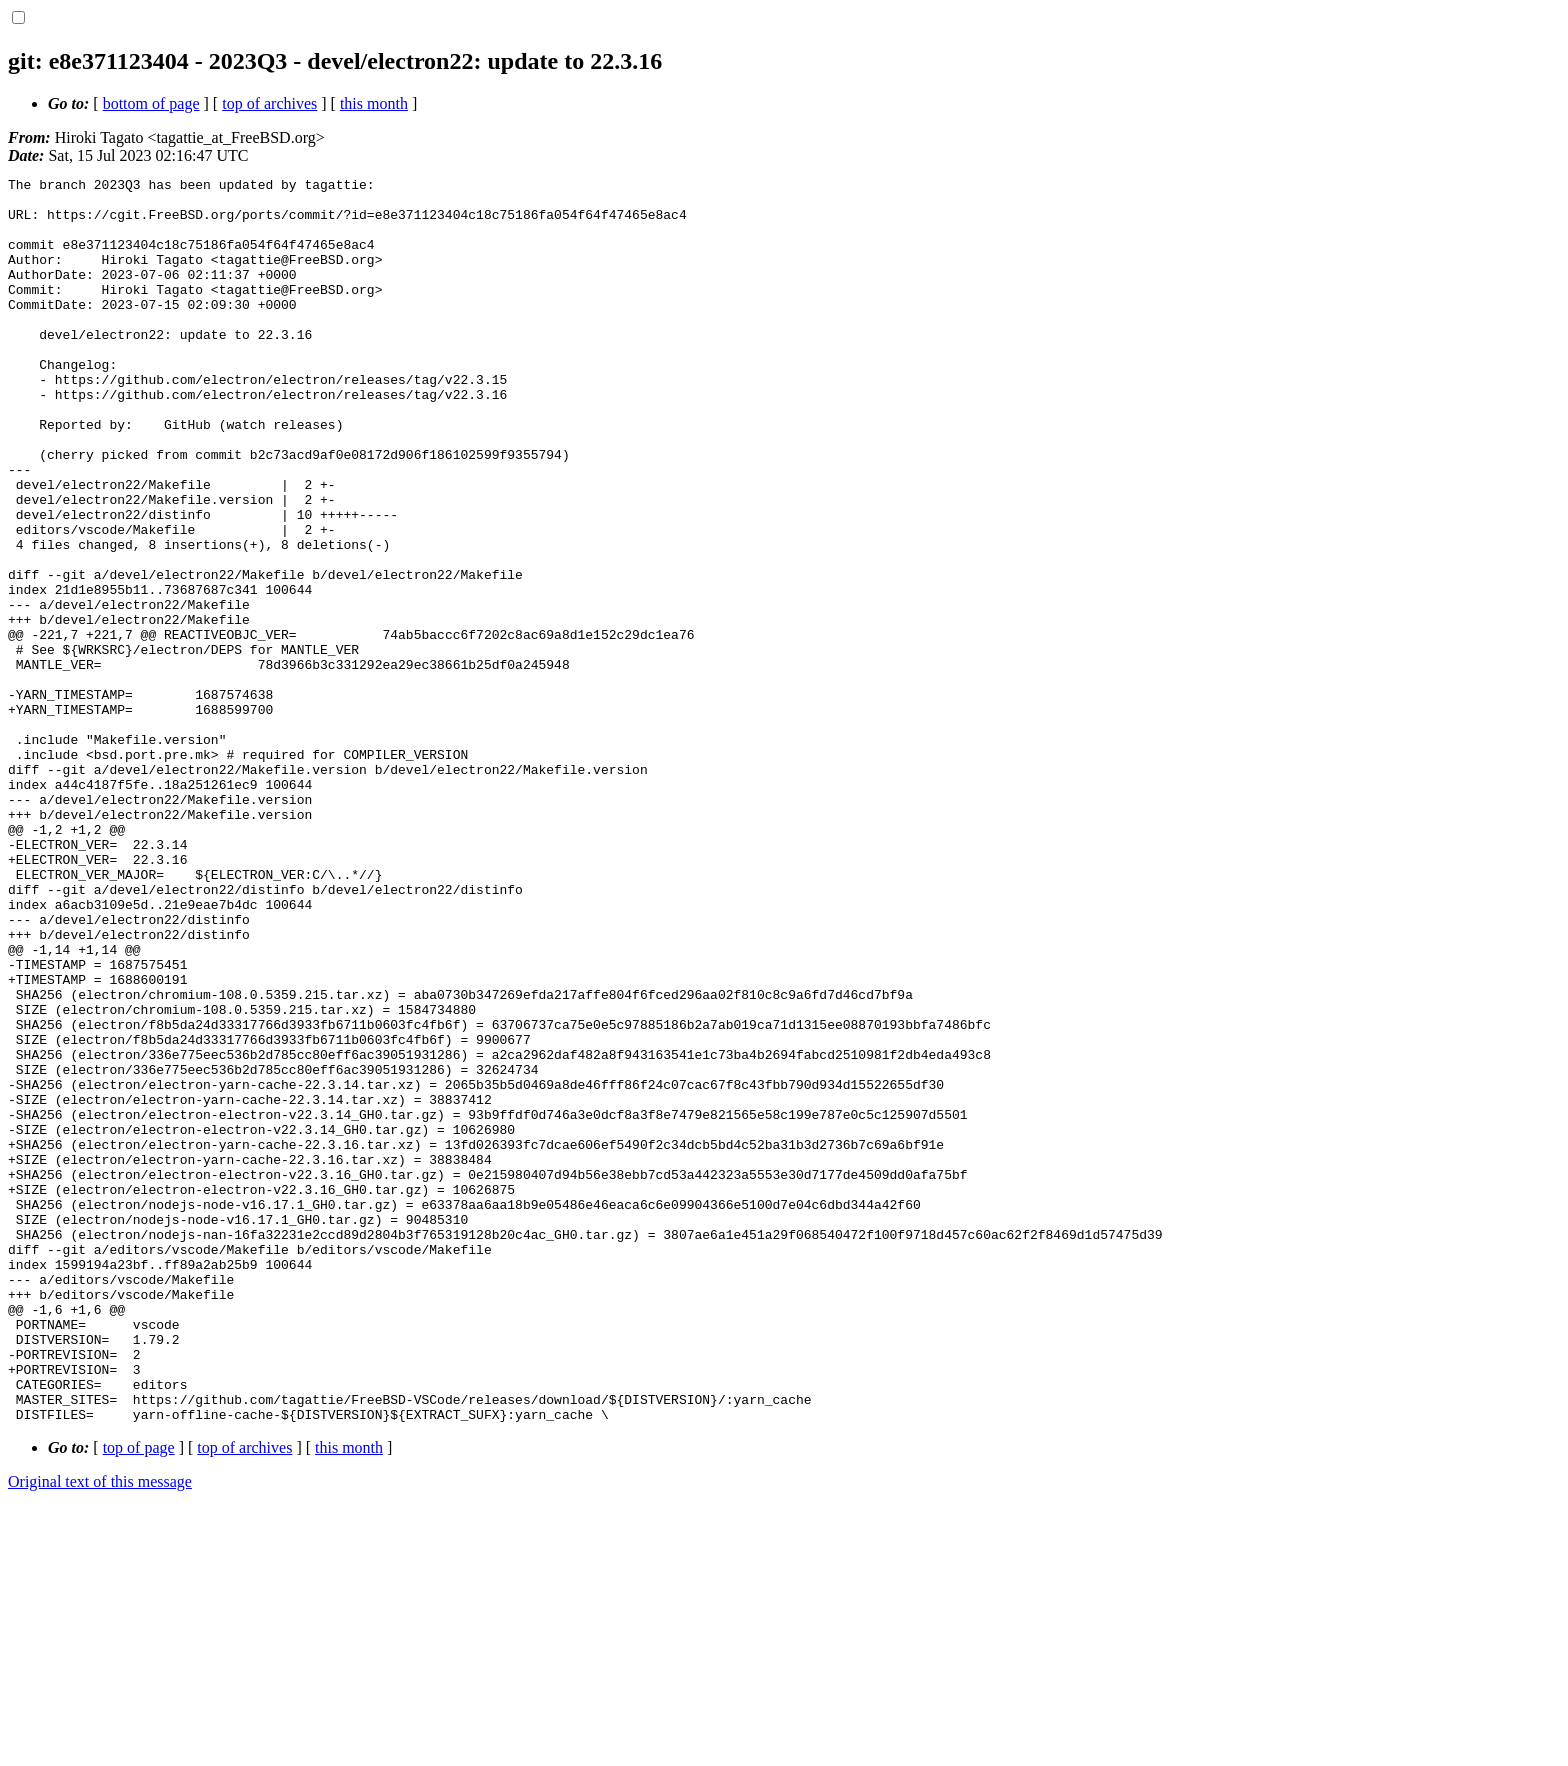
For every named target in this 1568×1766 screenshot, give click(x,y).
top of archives (269, 103)
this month (374, 103)
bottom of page (151, 103)
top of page (139, 1696)
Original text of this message (100, 1730)
